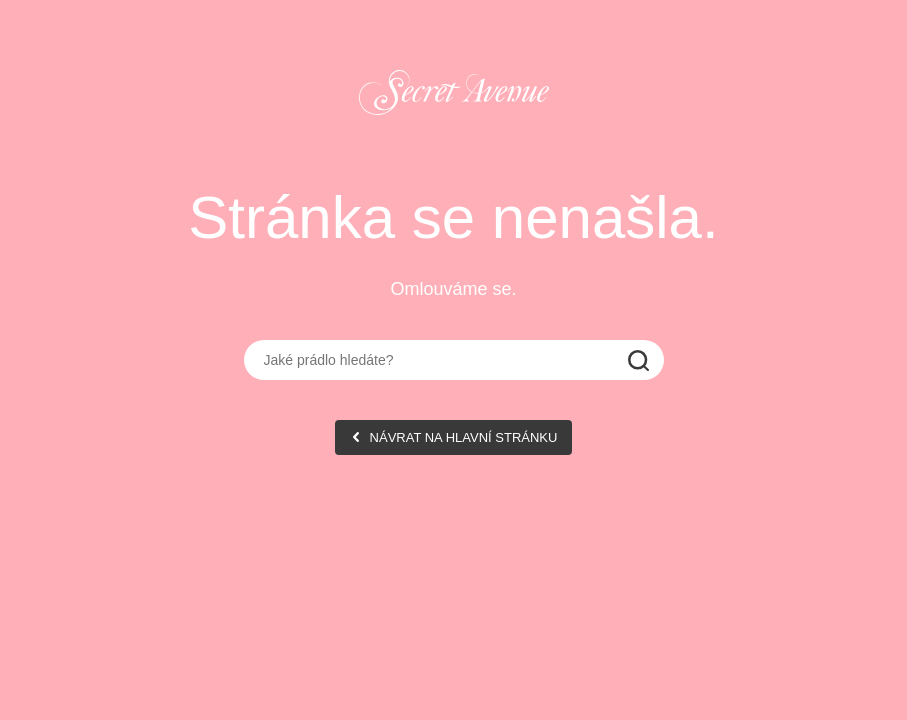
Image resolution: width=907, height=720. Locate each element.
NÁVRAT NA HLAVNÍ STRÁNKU (464, 437)
